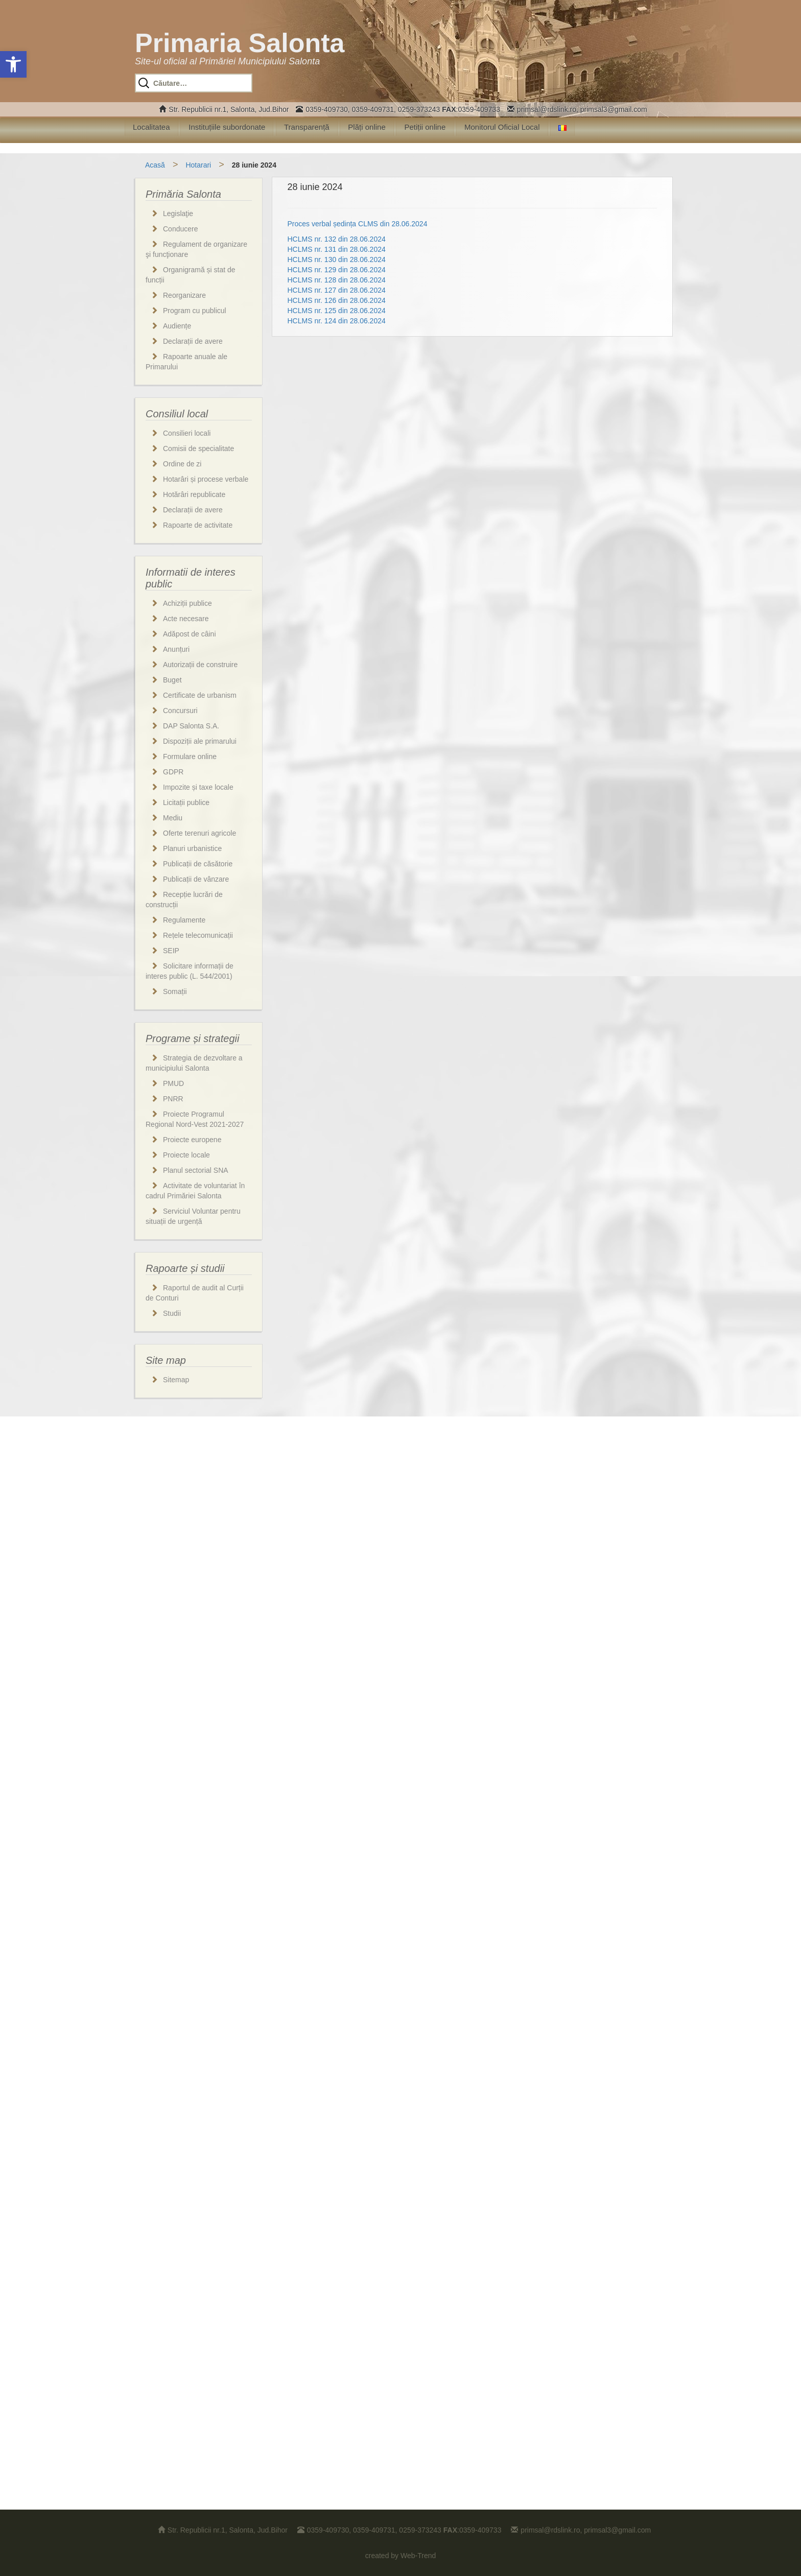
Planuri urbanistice (192, 848)
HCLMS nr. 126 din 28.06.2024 (337, 300)
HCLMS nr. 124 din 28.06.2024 (337, 321)
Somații (175, 991)
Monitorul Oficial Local (502, 127)
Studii (172, 1313)
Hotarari (198, 165)
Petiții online (424, 127)
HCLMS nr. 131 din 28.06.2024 (337, 249)
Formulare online (190, 756)
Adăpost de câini (189, 634)
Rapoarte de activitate (197, 525)
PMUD (173, 1083)
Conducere (180, 229)
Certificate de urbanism (200, 695)
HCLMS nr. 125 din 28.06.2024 (337, 310)
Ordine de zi (182, 464)
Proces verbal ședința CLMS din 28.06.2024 (358, 224)
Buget (172, 680)
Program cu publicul (194, 310)
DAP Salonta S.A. (191, 726)
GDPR (173, 772)
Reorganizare (184, 295)
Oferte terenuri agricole (199, 833)
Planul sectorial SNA (195, 1170)
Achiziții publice (187, 603)
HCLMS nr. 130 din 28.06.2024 (337, 259)
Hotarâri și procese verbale (205, 479)
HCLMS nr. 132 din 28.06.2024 (337, 239)
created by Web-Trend (400, 2555)
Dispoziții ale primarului (200, 741)
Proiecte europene (192, 1140)
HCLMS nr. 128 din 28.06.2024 (337, 280)
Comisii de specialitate (198, 448)
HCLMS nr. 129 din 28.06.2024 (337, 270)
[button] (13, 64)
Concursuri (180, 710)
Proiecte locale (186, 1155)
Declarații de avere (193, 341)
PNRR (173, 1099)
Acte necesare (186, 619)
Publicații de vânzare (196, 879)
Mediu (172, 818)
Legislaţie (178, 213)
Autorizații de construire (200, 664)
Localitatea (151, 127)
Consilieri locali (186, 433)
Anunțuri (176, 649)
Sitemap (176, 1380)
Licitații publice (186, 802)
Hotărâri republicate (194, 494)
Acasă (155, 165)
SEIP (171, 951)
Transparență (306, 127)
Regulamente (184, 920)
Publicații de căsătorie (197, 864)
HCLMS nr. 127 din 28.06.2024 (337, 290)
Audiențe (177, 326)
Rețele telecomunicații (198, 935)
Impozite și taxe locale (198, 787)
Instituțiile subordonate (227, 127)
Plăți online (366, 127)
